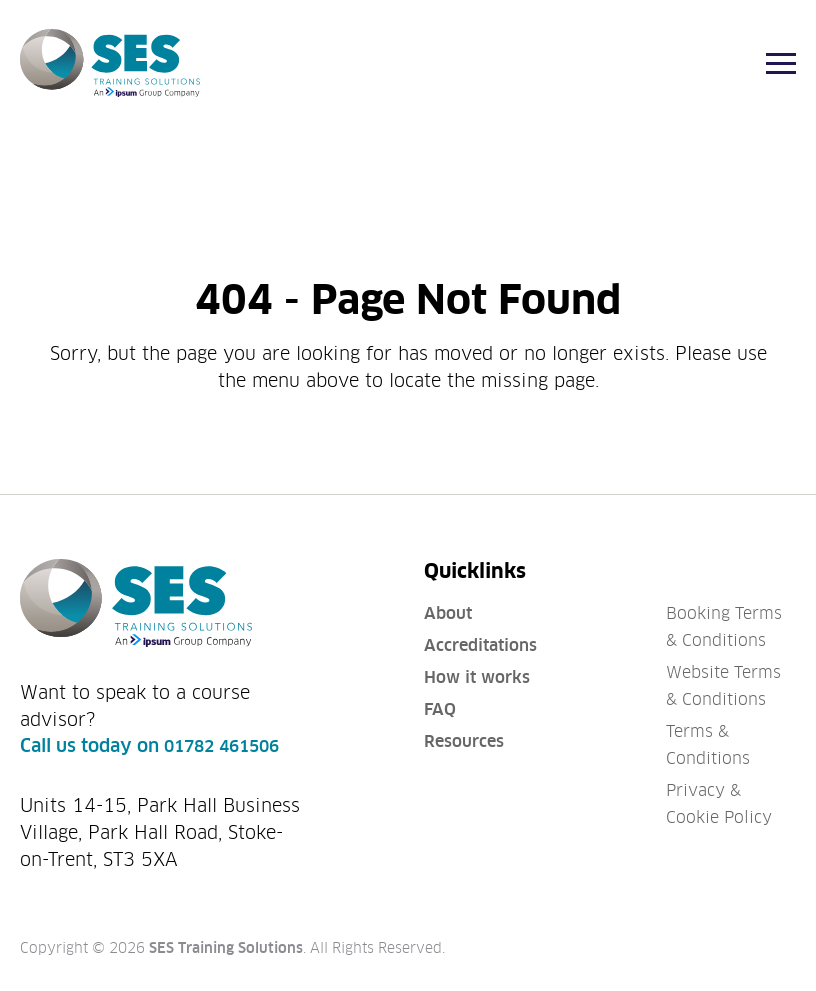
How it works (477, 677)
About (448, 613)
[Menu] (781, 63)
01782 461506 (221, 746)
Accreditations (480, 645)
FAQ (440, 709)
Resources (464, 741)
